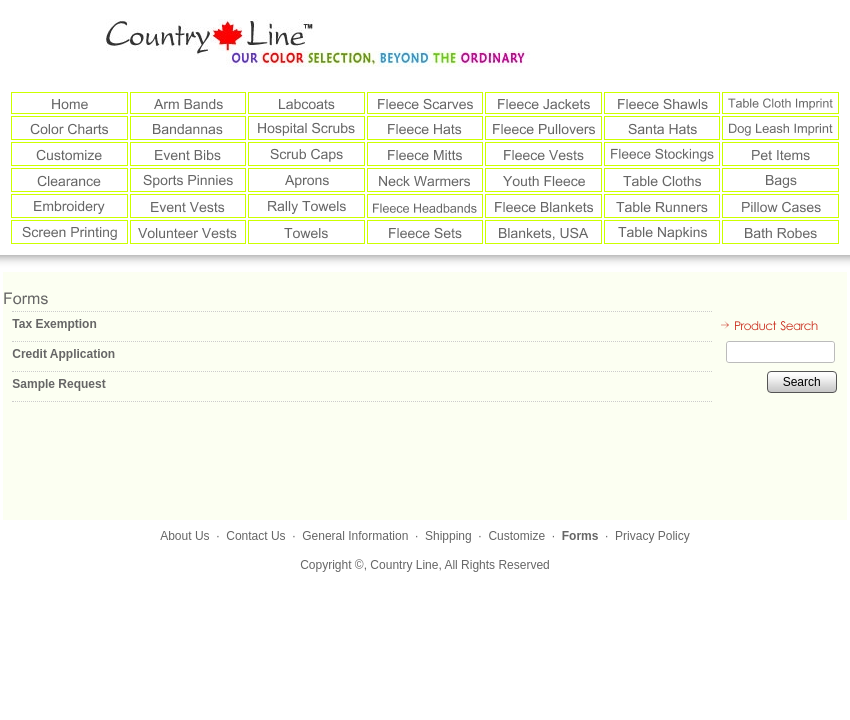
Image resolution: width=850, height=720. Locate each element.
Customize (516, 536)
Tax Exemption (54, 324)
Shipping (448, 536)
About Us (184, 536)
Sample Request (58, 384)
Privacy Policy (652, 536)
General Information (355, 536)
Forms (580, 536)
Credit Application (63, 354)
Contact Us (255, 536)
